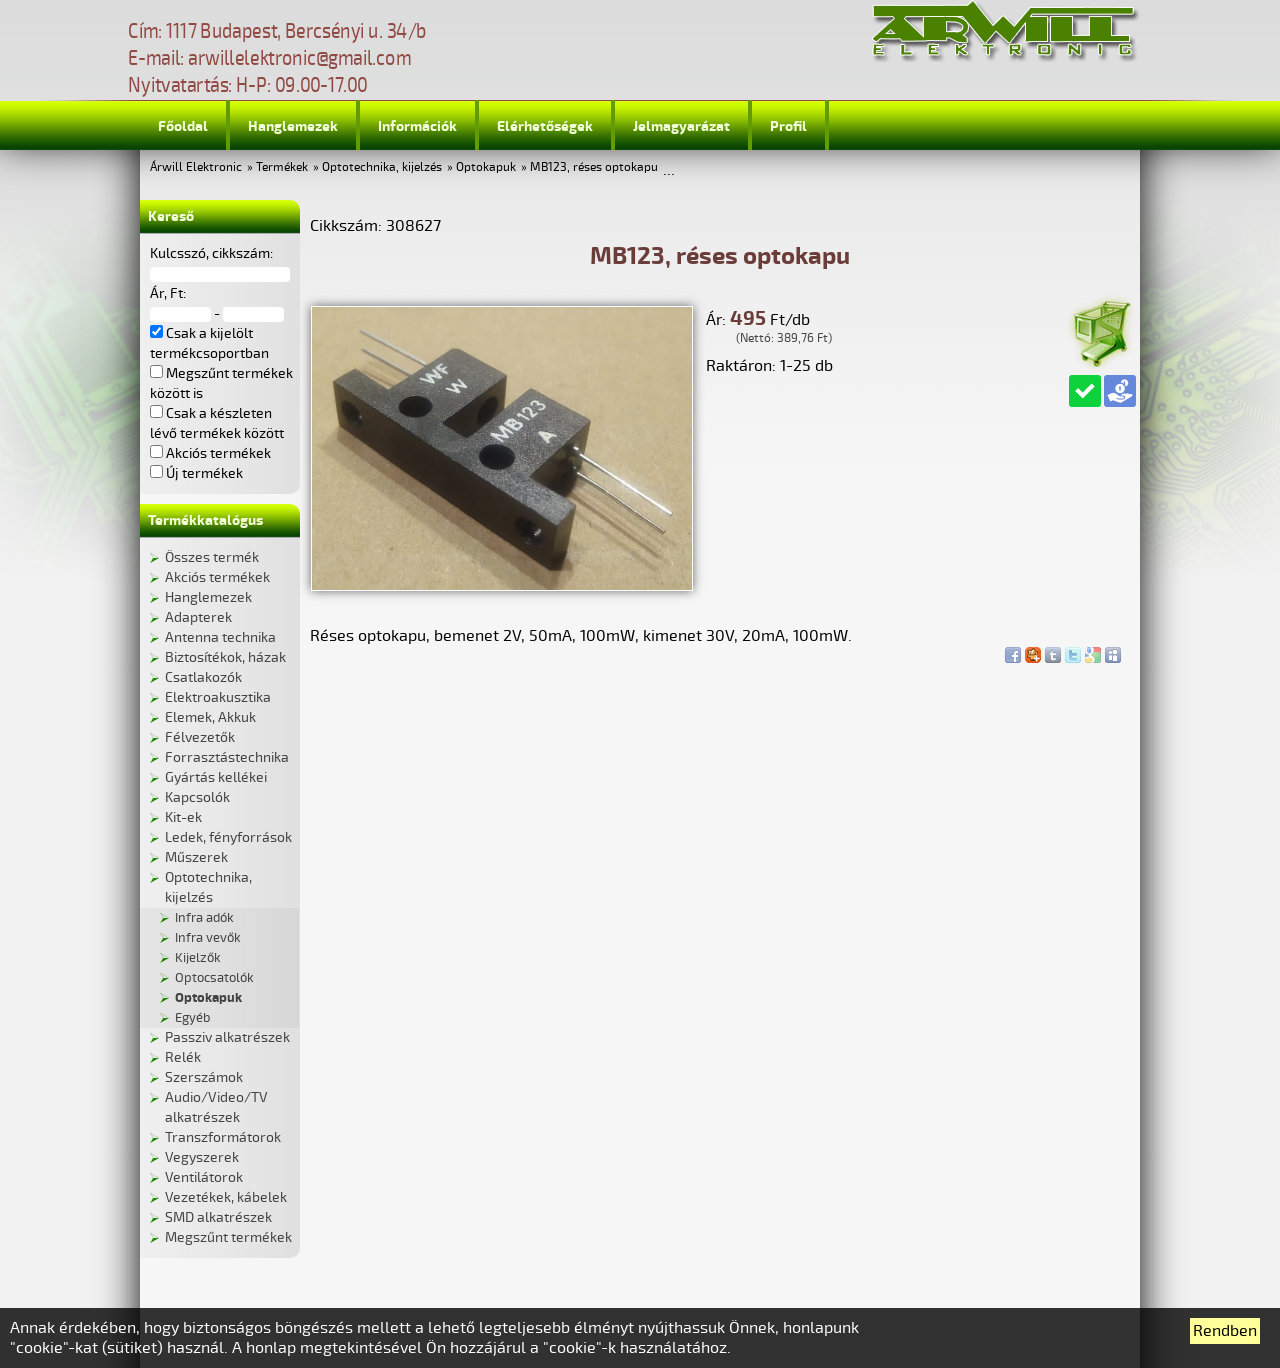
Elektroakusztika (218, 697)
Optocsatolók (214, 978)
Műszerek (196, 857)
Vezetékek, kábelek (226, 1197)
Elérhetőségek (545, 126)
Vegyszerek (202, 1157)
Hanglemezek (293, 126)
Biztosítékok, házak (225, 657)
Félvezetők (200, 737)
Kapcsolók (197, 797)
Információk (417, 126)
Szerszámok (204, 1077)
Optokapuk (486, 167)
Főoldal (183, 126)
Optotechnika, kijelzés (382, 167)
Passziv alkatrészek (227, 1037)
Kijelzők (198, 958)
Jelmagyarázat (681, 126)
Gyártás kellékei (216, 777)
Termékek (282, 167)
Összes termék (212, 557)
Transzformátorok (223, 1137)
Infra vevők (208, 938)
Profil (788, 126)
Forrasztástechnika (227, 757)
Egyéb (192, 1018)
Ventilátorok (204, 1177)
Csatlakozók (203, 677)
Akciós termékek (217, 577)
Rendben (1225, 1331)
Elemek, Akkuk (210, 717)
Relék (183, 1057)
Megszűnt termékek (228, 1237)
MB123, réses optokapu (594, 167)
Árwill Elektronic (196, 167)
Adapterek (198, 617)
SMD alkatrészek (218, 1217)
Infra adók (204, 918)
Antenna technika (220, 637)
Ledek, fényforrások (228, 837)
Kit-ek (183, 817)
